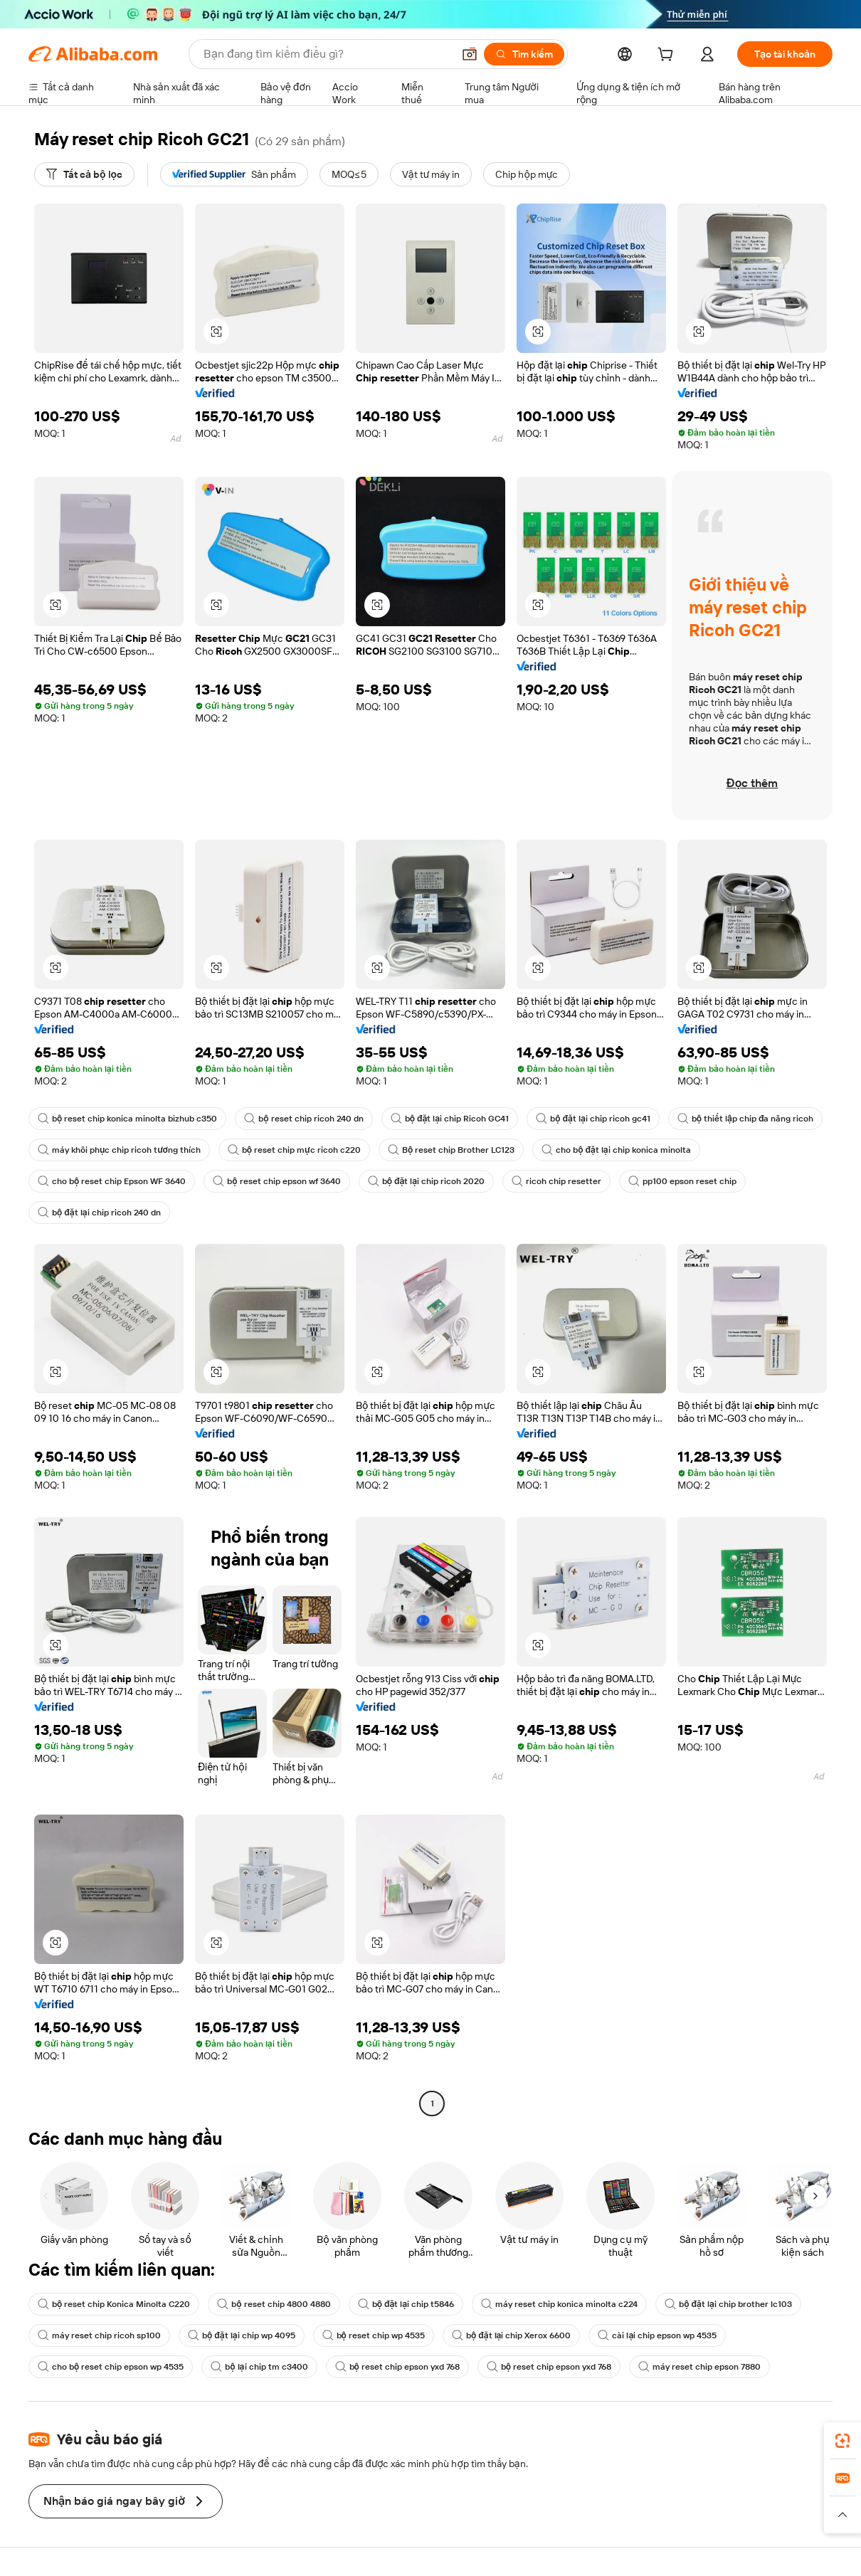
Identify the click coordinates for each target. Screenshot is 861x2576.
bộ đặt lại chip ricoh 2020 (426, 1181)
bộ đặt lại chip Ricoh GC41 (450, 1118)
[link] (842, 2440)
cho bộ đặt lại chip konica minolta (616, 1150)
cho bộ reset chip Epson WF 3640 (112, 1181)
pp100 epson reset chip (682, 1181)
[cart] (668, 56)
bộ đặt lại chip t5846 (406, 2304)
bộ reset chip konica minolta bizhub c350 (127, 1118)
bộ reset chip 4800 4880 (273, 2304)
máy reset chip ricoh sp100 (99, 2335)
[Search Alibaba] (327, 54)
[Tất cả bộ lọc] (84, 174)
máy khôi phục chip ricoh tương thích (119, 1150)
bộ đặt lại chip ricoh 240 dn (99, 1212)
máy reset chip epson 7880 (699, 2366)
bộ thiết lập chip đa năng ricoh (745, 1118)
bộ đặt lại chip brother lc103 (728, 2304)
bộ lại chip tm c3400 (259, 2366)
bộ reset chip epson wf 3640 (276, 1181)
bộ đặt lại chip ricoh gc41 (593, 1118)
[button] (469, 54)
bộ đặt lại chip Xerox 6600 (511, 2335)
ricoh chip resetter (556, 1181)
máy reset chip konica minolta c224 (559, 2304)
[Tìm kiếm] (524, 54)
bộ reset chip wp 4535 (373, 2335)
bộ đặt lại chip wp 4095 (241, 2335)
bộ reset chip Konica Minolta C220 (114, 2304)
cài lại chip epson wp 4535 (657, 2335)
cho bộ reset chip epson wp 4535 (111, 2366)
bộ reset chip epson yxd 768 (397, 2366)
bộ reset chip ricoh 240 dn (303, 1118)
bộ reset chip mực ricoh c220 (294, 1150)
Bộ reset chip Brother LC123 (451, 1150)
